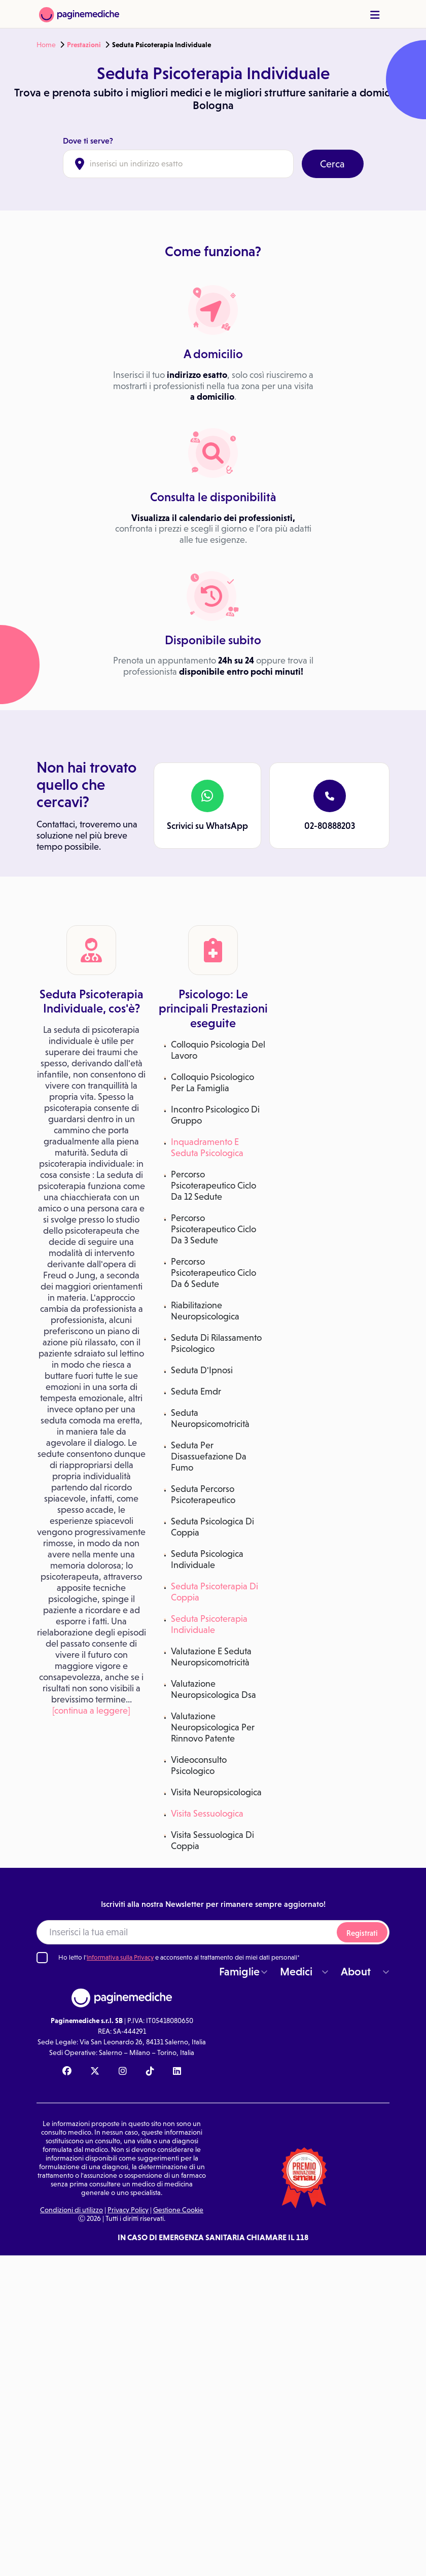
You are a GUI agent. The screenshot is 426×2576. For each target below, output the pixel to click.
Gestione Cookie (178, 2210)
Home (46, 45)
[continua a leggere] (91, 1710)
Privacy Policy (128, 2210)
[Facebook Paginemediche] (67, 2071)
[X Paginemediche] (94, 2071)
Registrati (362, 1933)
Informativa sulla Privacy (120, 1957)
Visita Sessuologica (207, 1813)
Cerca (332, 163)
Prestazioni (84, 45)
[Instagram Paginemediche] (123, 2071)
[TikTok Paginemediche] (150, 2071)
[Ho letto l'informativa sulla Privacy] (42, 1957)
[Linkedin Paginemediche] (177, 2071)
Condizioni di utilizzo (71, 2210)
